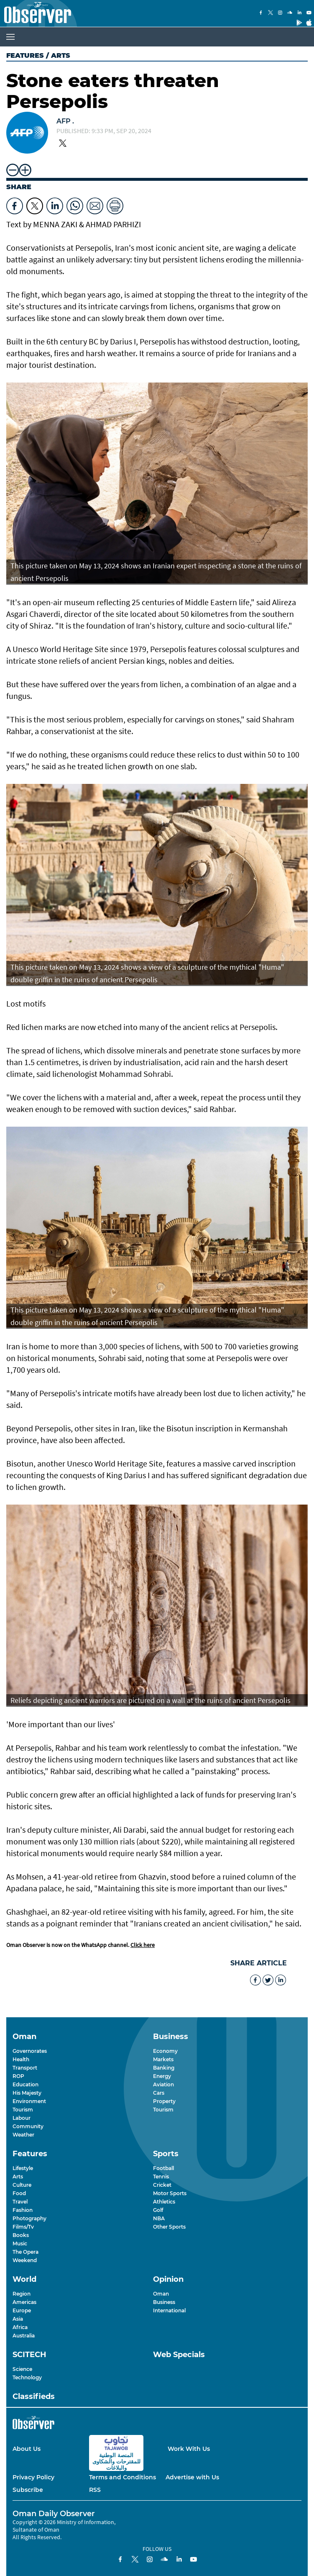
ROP (18, 2076)
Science (22, 2369)
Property (164, 2101)
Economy (165, 2051)
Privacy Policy (33, 2477)
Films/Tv (23, 2227)
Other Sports (169, 2227)
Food (19, 2193)
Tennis (161, 2176)
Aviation (163, 2084)
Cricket (162, 2185)
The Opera (25, 2252)
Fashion (23, 2210)
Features (25, 55)
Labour (22, 2118)
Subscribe (28, 2490)
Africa (20, 2327)
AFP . (65, 121)
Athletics (164, 2201)
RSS (95, 2490)
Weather (23, 2135)
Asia (18, 2319)
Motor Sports (169, 2193)
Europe (22, 2310)
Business (164, 2302)
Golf (158, 2210)
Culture (22, 2185)
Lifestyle (23, 2168)
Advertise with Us (192, 2477)
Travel (20, 2201)
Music (20, 2243)
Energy (162, 2076)
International (169, 2310)
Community (28, 2126)
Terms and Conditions (122, 2477)
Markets (163, 2059)
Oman (161, 2294)
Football (163, 2168)
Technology (27, 2377)
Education (25, 2084)
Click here (142, 1945)
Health (21, 2059)
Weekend (25, 2260)
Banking (163, 2068)
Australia (24, 2335)
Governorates (30, 2051)
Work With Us (189, 2449)
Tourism (23, 2109)
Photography (29, 2218)
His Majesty (27, 2093)
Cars (158, 2093)
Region (22, 2294)
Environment (29, 2101)
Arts (18, 2176)
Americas (24, 2302)
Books (21, 2235)
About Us (27, 2449)
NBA (159, 2218)
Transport (25, 2068)
